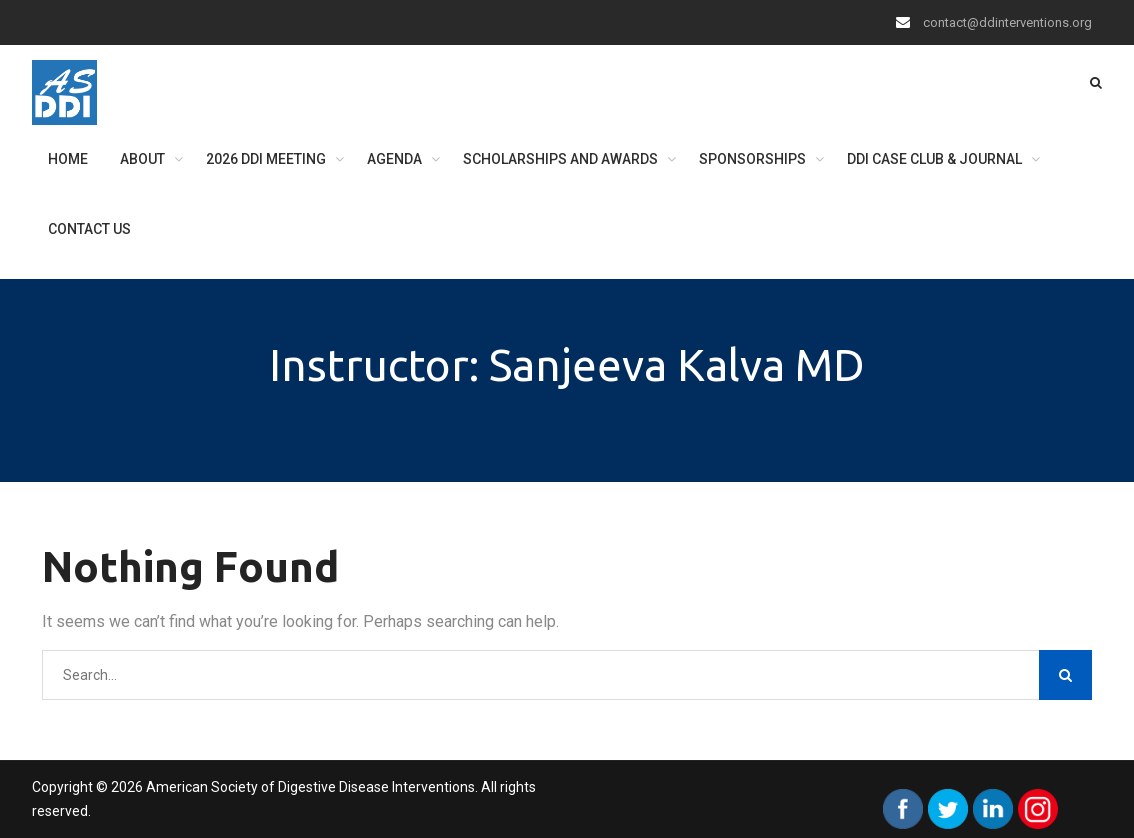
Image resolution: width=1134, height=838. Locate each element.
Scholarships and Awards (560, 159)
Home (68, 159)
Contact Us (89, 229)
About (142, 159)
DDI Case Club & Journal (934, 159)
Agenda (394, 159)
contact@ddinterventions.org (1007, 22)
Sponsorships (752, 159)
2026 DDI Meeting (266, 159)
